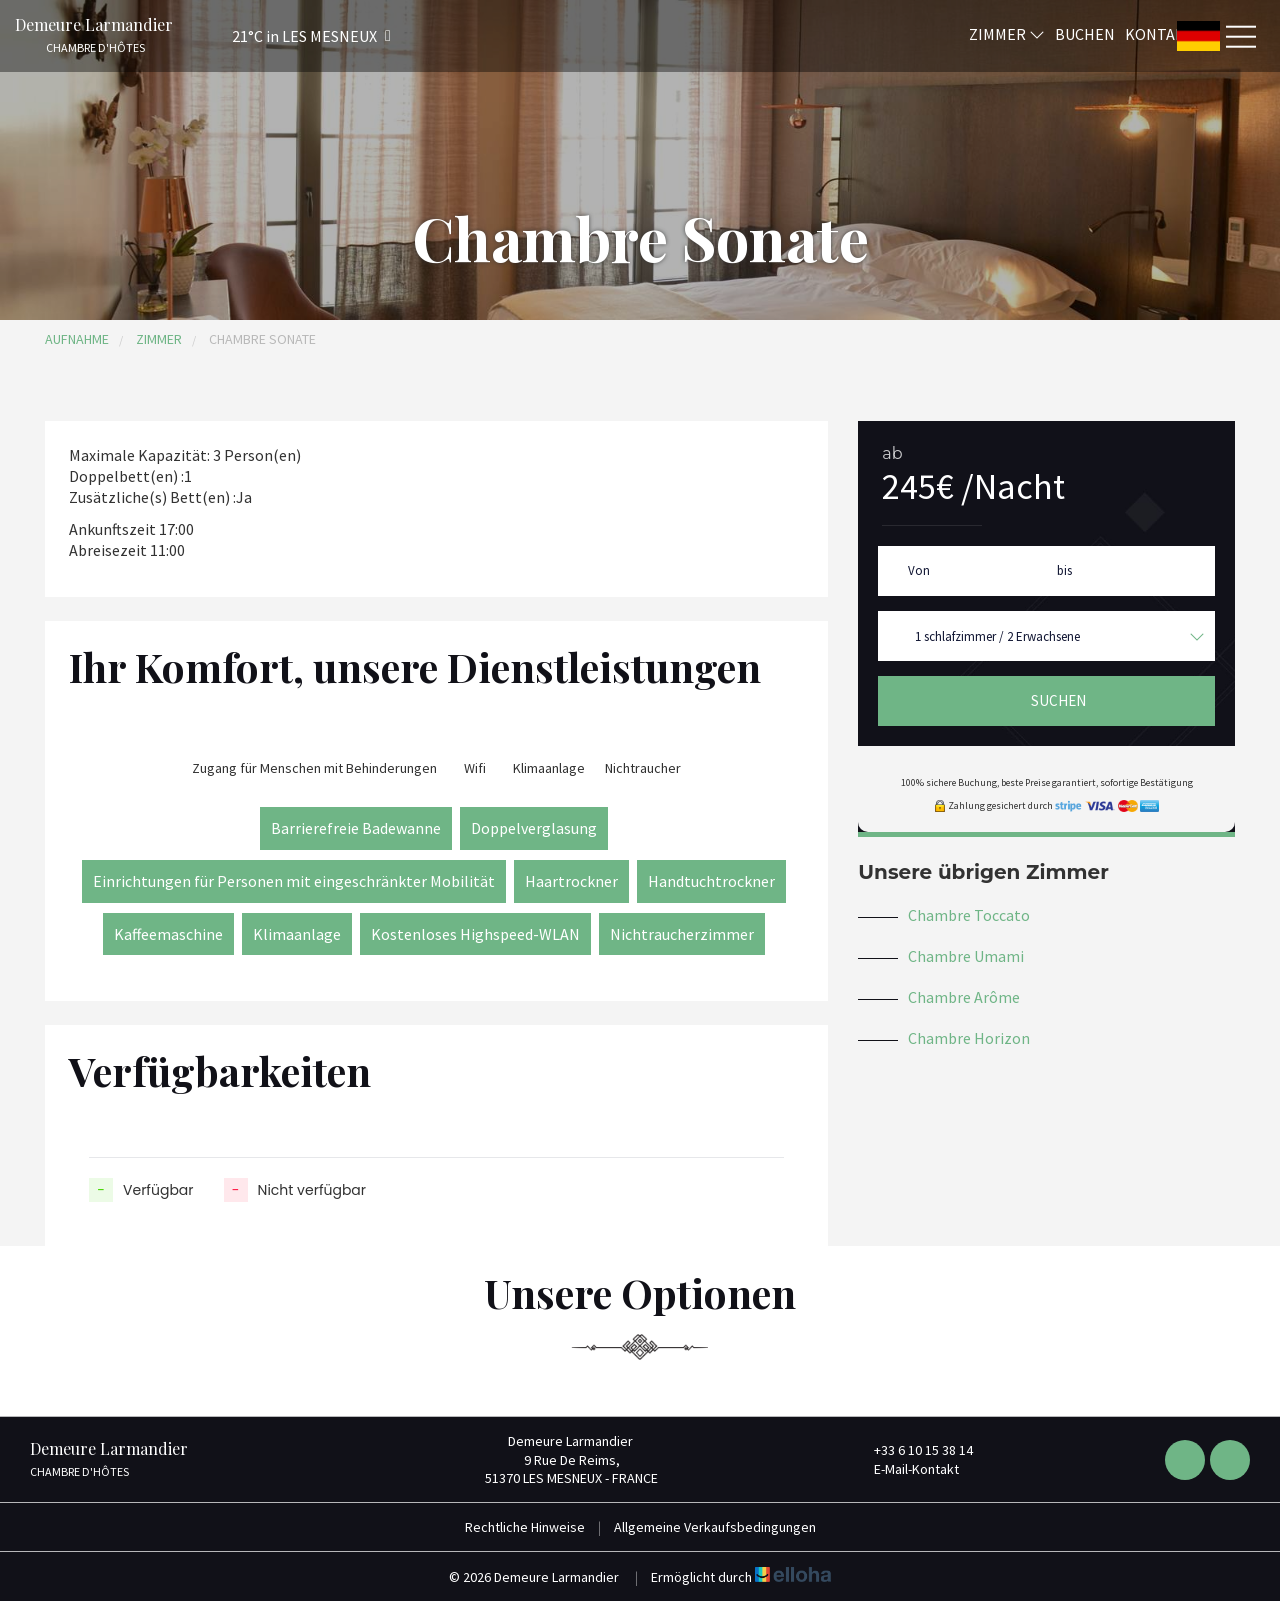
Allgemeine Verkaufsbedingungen (715, 1527)
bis (1064, 570)
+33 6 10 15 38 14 (912, 1450)
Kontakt (1160, 33)
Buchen (1085, 33)
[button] (285, 35)
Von (919, 570)
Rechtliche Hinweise (525, 1527)
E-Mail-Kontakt (905, 1469)
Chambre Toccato (969, 915)
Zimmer (1007, 33)
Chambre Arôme (964, 997)
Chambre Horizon (969, 1038)
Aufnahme (77, 339)
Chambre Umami (966, 956)
